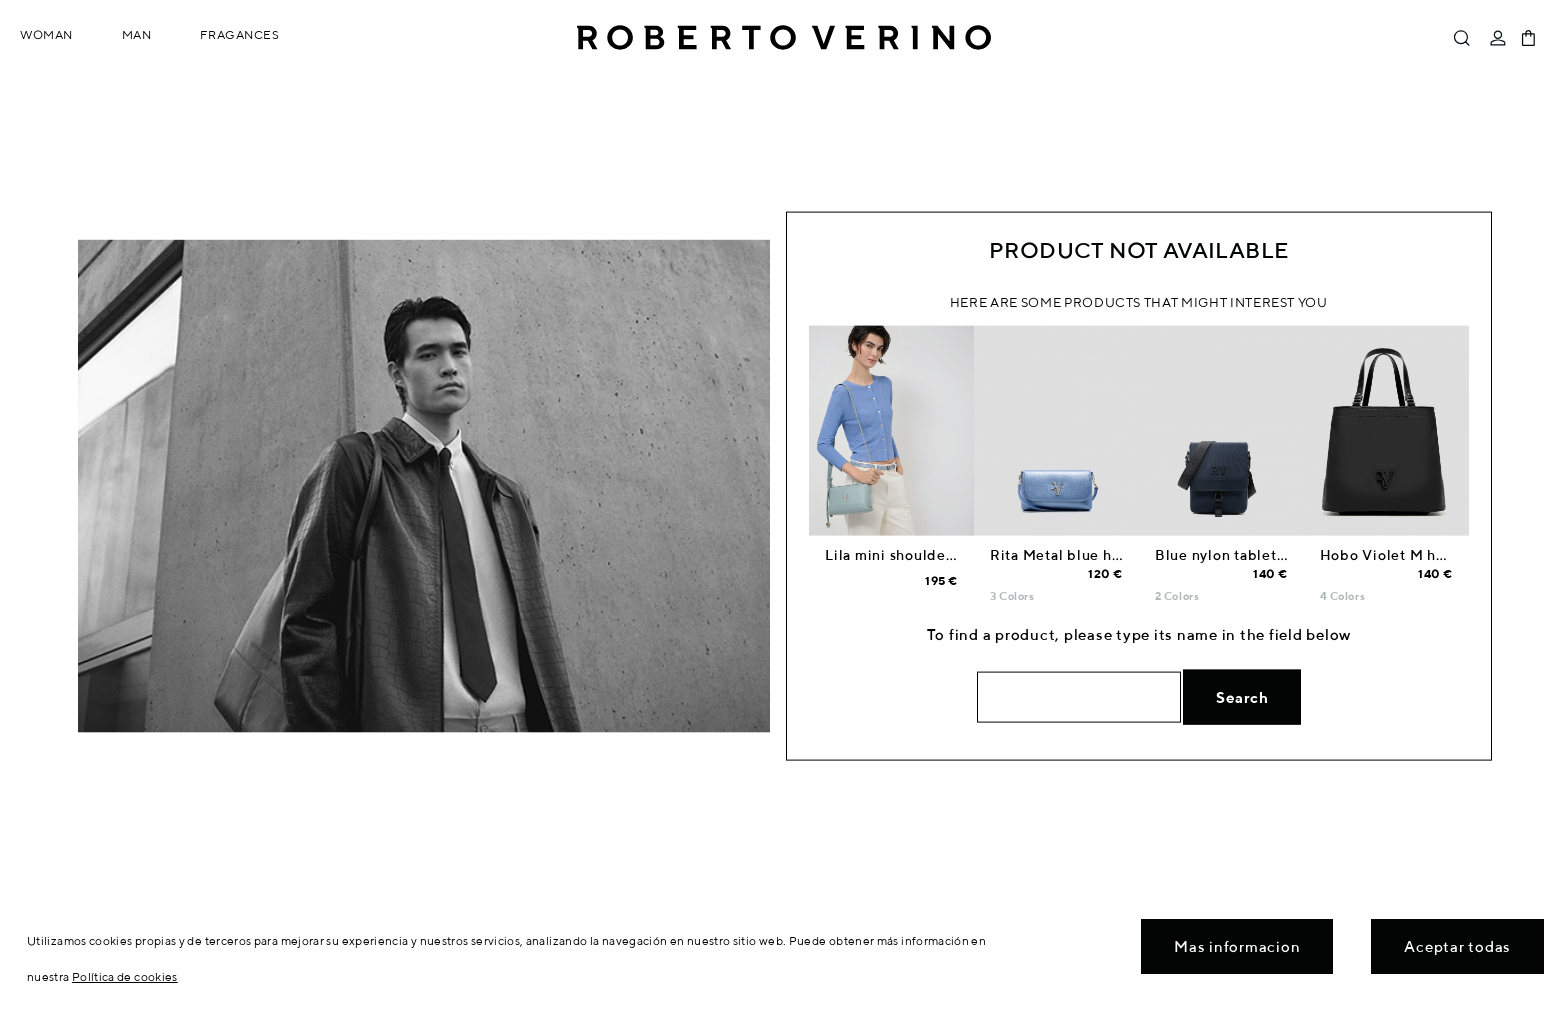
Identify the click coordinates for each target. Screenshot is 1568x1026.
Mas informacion (1237, 946)
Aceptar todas (1457, 946)
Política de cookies (125, 976)
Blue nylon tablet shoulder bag (1264, 555)
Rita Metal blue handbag (1077, 555)
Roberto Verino (784, 38)
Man (137, 34)
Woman (46, 34)
